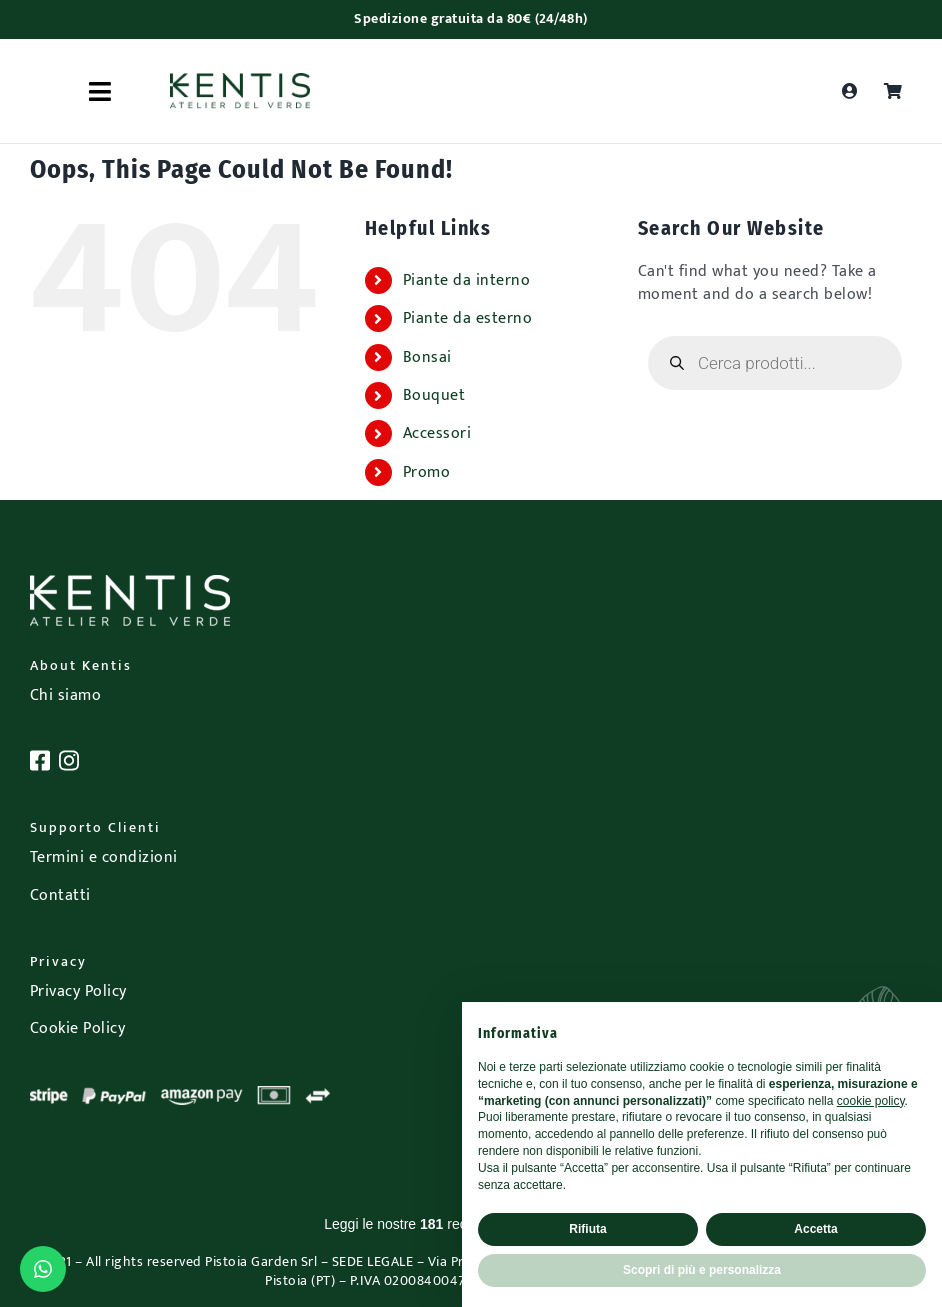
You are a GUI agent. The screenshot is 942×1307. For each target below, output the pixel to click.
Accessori (437, 433)
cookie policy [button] (871, 1101)
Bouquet (434, 395)
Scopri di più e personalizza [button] (702, 1270)
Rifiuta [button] (587, 1229)
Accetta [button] (815, 1229)
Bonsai (427, 357)
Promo (427, 472)
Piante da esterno (468, 318)
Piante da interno (467, 280)
